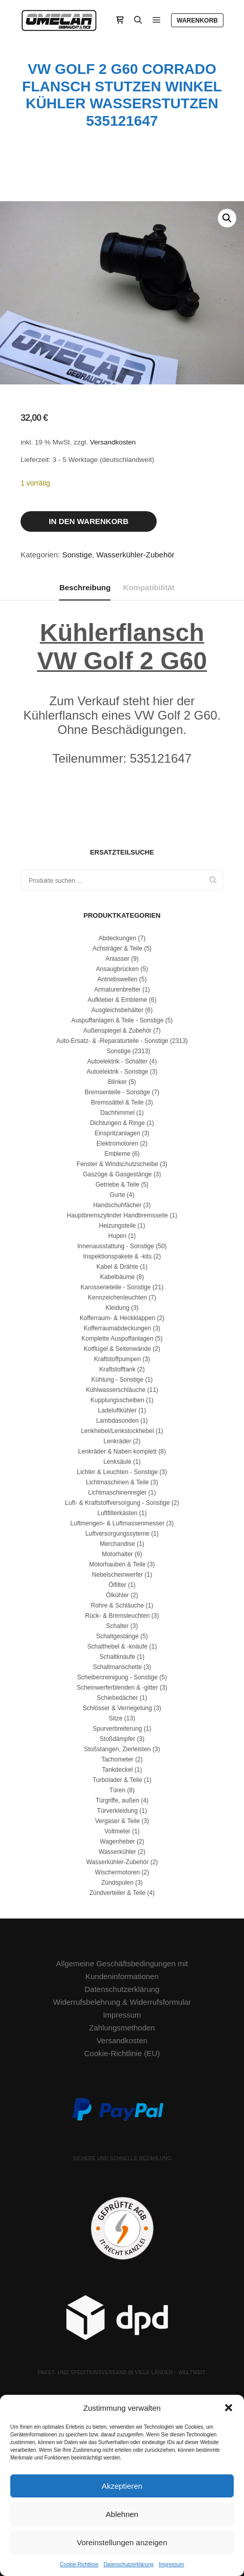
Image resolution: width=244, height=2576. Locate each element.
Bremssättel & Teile (117, 1102)
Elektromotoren (117, 1143)
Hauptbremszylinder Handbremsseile (117, 1215)
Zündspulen (117, 1882)
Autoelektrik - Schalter (117, 1061)
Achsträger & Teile (117, 948)
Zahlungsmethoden (122, 2027)
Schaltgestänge (117, 1636)
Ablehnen (122, 2514)
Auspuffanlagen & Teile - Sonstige (117, 1020)
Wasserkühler (117, 1851)
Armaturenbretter (117, 989)
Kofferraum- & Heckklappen (117, 1318)
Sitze (116, 1718)
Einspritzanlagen (117, 1133)
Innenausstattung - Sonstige (115, 1246)
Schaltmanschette (117, 1667)
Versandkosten (113, 442)
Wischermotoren (117, 1872)
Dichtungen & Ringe (117, 1123)
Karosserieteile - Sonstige (116, 1287)
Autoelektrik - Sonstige (117, 1071)
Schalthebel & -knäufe (117, 1646)
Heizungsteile (117, 1225)
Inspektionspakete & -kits (117, 1256)
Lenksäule (117, 1461)
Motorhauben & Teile (117, 1564)
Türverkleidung (117, 1810)
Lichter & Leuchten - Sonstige (117, 1472)
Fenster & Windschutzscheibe (117, 1164)
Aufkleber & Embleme (117, 999)
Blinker (117, 1082)
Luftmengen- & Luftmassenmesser (117, 1523)
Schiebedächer (117, 1697)
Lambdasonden (117, 1420)
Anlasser (117, 958)
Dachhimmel (117, 1112)
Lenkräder (117, 1441)
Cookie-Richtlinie (79, 2564)
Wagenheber (117, 1841)
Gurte (117, 1194)
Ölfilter (117, 1585)
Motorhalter (117, 1554)
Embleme (117, 1153)
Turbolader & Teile (117, 1780)
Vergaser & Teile (117, 1821)
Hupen (117, 1235)
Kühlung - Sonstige (117, 1379)
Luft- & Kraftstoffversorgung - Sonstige (117, 1502)
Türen (117, 1790)
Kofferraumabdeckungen (117, 1328)
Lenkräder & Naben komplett (117, 1451)
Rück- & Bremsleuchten (117, 1615)
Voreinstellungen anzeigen (122, 2542)
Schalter (117, 1626)
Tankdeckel (117, 1769)
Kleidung (117, 1307)
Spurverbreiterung (117, 1728)
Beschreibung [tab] (84, 587)
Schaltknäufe (117, 1656)
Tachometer (117, 1759)
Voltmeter (117, 1831)
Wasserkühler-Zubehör (136, 554)
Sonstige (77, 554)
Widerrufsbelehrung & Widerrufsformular (122, 2002)
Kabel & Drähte (117, 1266)
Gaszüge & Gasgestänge (117, 1174)
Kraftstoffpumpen (117, 1359)
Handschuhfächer (117, 1205)
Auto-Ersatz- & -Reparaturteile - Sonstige (112, 1040)
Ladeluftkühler (117, 1410)
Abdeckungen (117, 938)
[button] (228, 2408)
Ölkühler (117, 1595)
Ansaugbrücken (117, 969)
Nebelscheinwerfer (117, 1574)
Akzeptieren (122, 2486)
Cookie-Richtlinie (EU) (122, 2053)
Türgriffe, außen (117, 1800)
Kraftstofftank (117, 1369)
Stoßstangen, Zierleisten (117, 1749)
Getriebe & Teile (117, 1184)
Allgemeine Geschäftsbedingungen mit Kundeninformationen (122, 1970)
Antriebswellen (117, 979)
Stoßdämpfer (117, 1738)
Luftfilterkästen (117, 1513)
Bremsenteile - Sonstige (117, 1092)
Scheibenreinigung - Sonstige (117, 1677)
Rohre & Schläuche (117, 1605)
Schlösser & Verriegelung (117, 1708)
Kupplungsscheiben (117, 1400)
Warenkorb (197, 20)
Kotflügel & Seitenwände (117, 1348)
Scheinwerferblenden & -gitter (117, 1687)
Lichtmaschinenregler (117, 1492)
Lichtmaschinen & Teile (117, 1482)
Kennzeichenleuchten (117, 1297)
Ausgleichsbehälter (117, 1010)
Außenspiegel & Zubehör (117, 1030)
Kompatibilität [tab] (149, 587)
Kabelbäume (117, 1277)
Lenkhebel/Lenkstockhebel (117, 1431)
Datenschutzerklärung (129, 2564)
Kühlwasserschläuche (115, 1389)
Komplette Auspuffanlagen (118, 1338)
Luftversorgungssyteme (117, 1533)
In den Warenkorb (88, 521)
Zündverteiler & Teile (117, 1892)
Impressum (171, 2564)
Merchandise (117, 1543)
